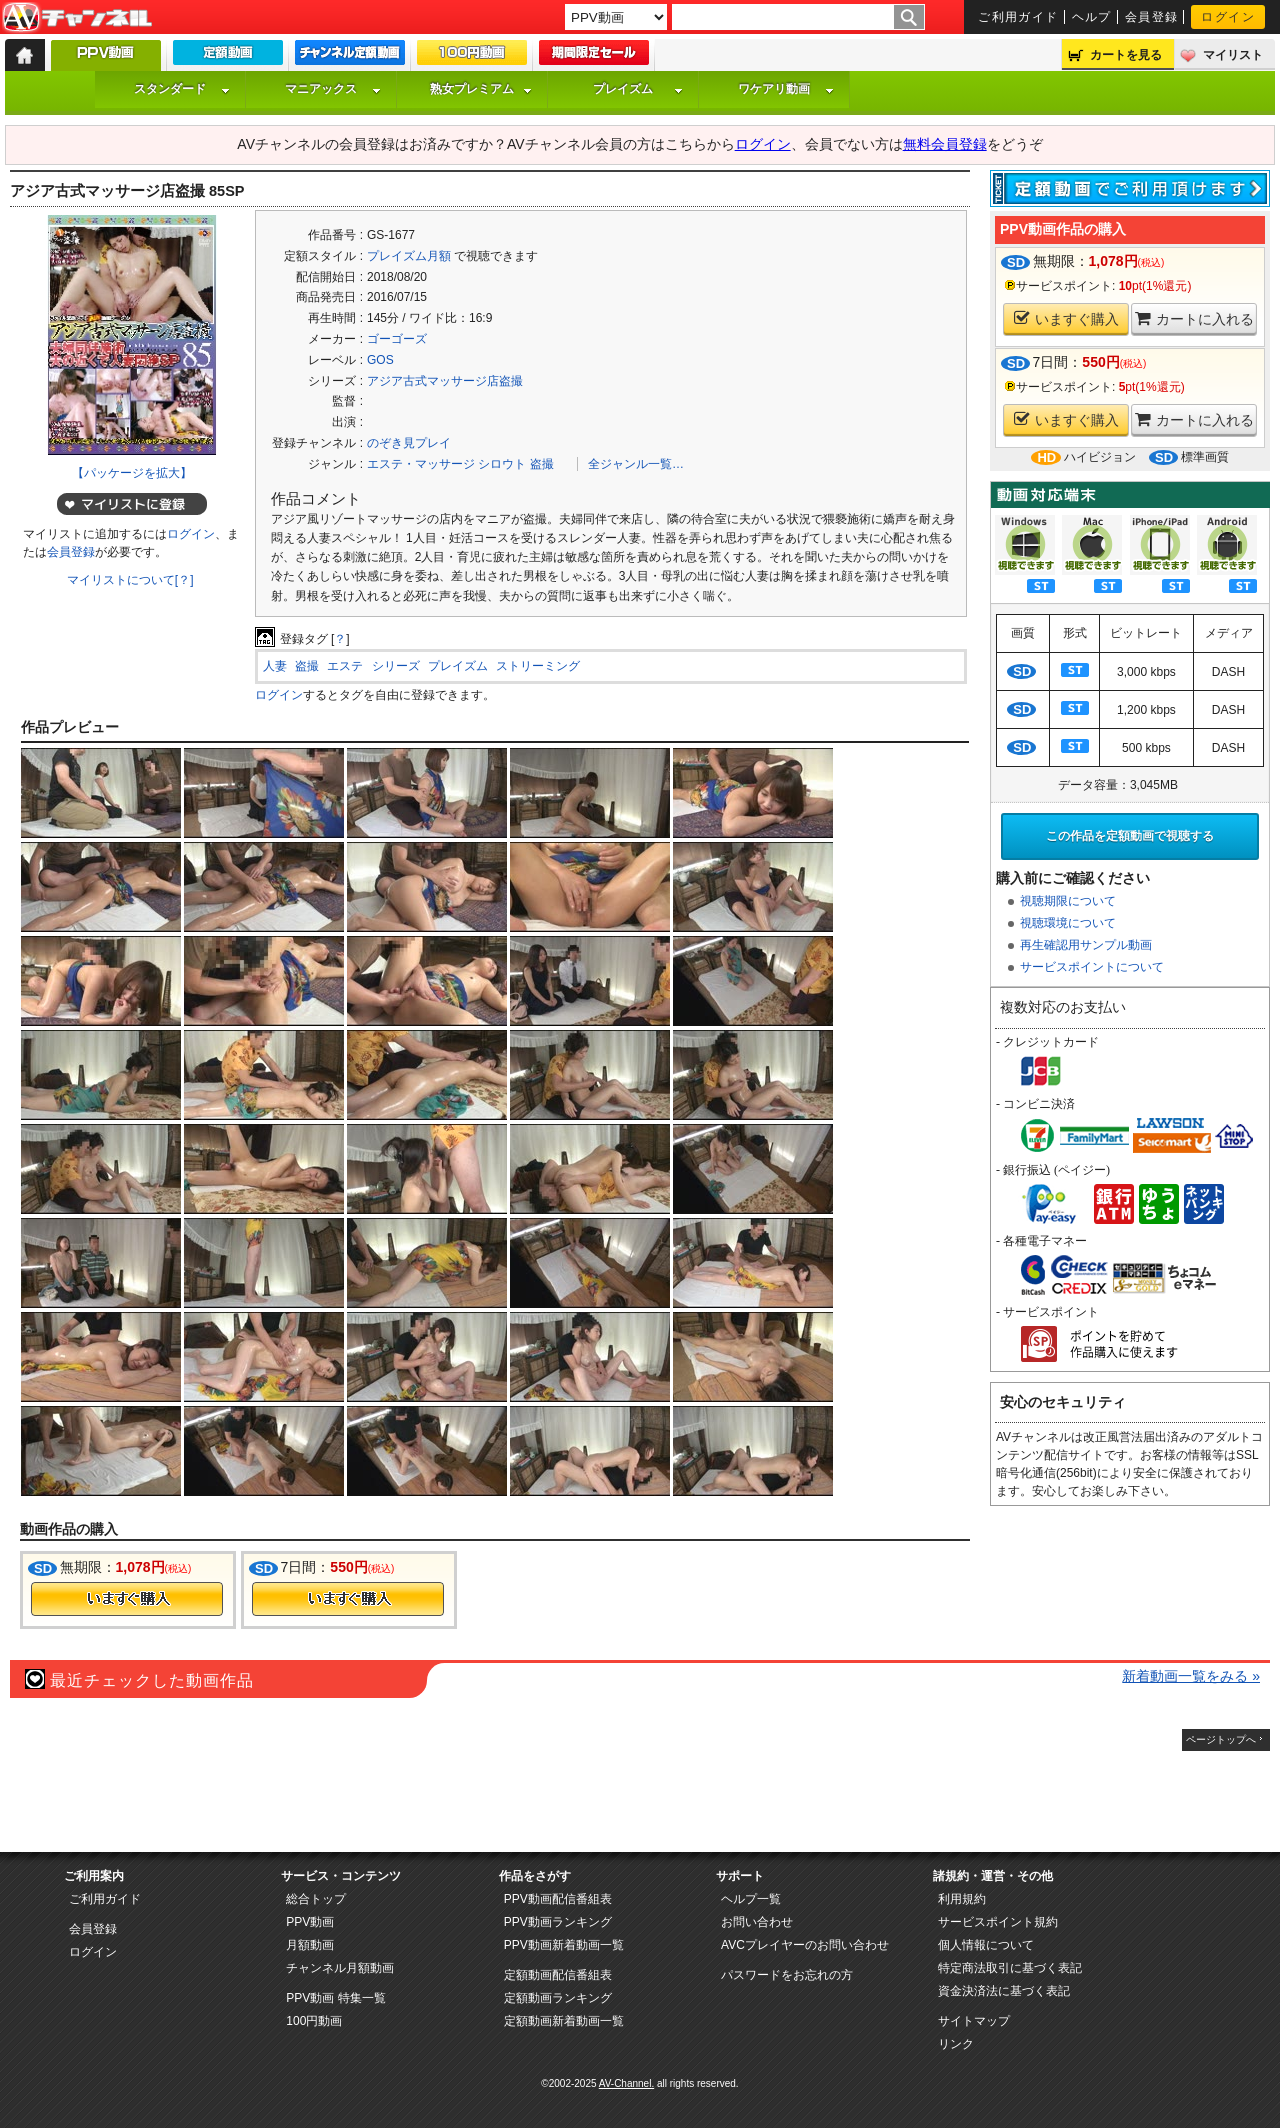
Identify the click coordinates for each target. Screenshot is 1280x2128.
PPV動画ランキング (558, 1922)
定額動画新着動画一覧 (564, 2021)
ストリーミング (538, 666)
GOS (380, 360)
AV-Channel (77, 18)
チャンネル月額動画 (340, 1968)
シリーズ (396, 666)
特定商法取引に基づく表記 (1010, 1968)
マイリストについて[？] (130, 580)
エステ (345, 666)
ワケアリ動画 (786, 89)
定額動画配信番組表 (558, 1975)
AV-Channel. (626, 2083)
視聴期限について (1068, 901)
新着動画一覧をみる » (1191, 1676)
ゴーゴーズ (397, 339)
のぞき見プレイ (409, 443)
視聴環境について (1068, 923)
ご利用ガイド (1018, 17)
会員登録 (1152, 17)
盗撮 (542, 464)
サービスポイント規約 (998, 1922)
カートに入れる (1194, 318)
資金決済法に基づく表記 (1004, 1991)
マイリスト (1233, 55)
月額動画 (310, 1945)
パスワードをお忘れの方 (787, 1975)
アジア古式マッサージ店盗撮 (445, 381)
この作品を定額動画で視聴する (1130, 836)
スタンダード (182, 89)
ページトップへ (1221, 1739)
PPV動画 (310, 1922)
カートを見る (1126, 55)
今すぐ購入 (127, 1599)
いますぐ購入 (1066, 318)
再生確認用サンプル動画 (1086, 945)
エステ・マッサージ (421, 464)
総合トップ (316, 1899)
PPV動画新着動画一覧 (564, 1945)
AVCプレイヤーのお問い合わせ (805, 1945)
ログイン (1228, 17)
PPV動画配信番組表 (558, 1899)
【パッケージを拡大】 (132, 473)
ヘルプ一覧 (751, 1899)
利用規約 (962, 1899)
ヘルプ (1092, 17)
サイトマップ (974, 2021)
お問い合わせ (757, 1922)
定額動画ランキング (558, 1998)
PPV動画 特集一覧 (335, 1998)
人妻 (275, 666)
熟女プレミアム (481, 89)
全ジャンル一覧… (636, 464)
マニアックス (333, 89)
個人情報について (986, 1945)
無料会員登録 (945, 144)
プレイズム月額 (409, 256)
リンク (956, 2044)
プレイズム (638, 89)
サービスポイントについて (1092, 967)
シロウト (502, 464)
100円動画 (314, 2021)
